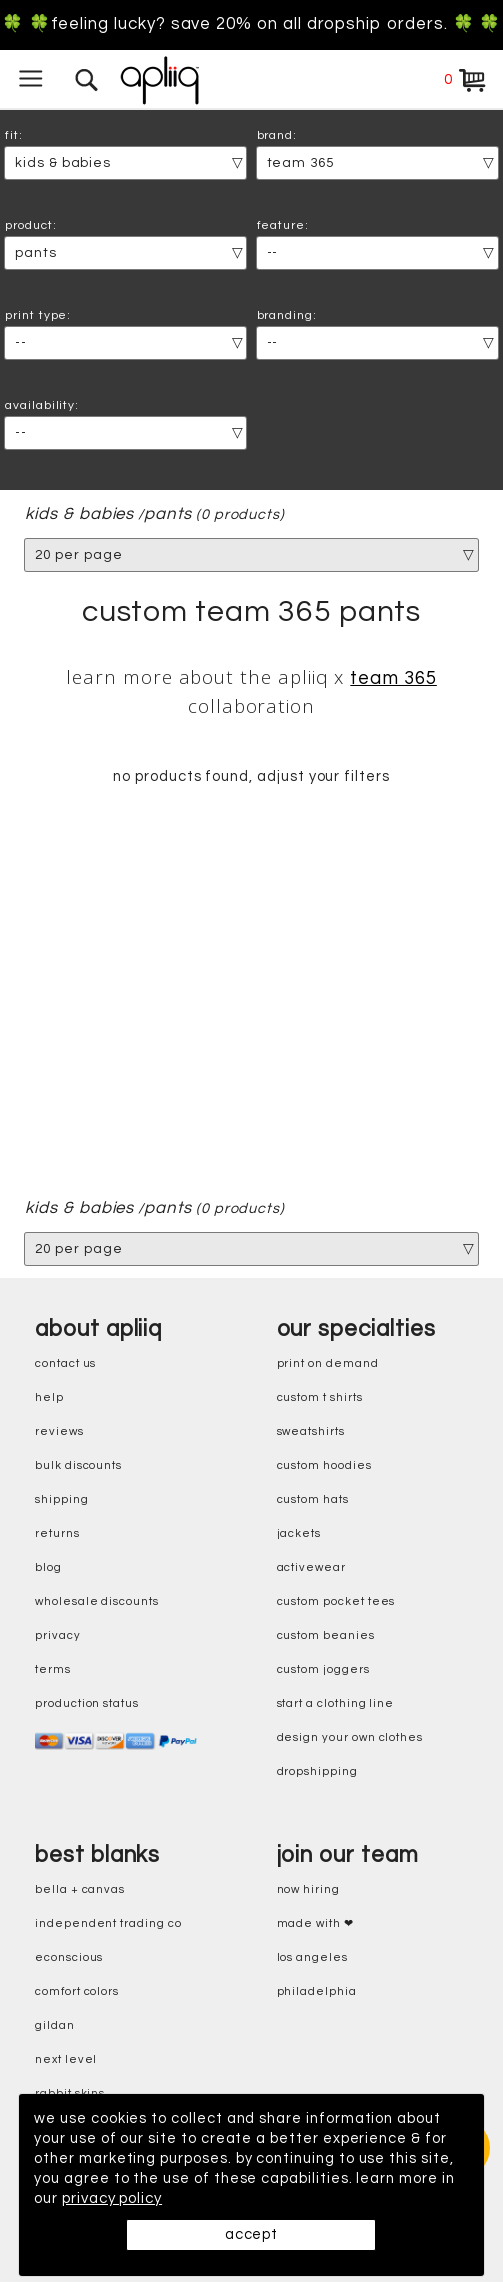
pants (169, 514)
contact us (65, 1364)
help (49, 1398)
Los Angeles (312, 1958)
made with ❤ (315, 1924)
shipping (62, 1500)
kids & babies (79, 514)
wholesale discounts (97, 1602)
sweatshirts (311, 1432)
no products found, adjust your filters (251, 777)
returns (57, 1534)
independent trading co (108, 1924)
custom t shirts (320, 1398)
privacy (58, 1636)
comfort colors (77, 1992)
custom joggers (323, 1670)
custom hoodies (324, 1466)
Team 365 (393, 678)
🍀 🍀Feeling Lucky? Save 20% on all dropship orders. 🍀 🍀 (252, 24)
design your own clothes (350, 1738)
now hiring (308, 1890)
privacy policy (112, 2198)
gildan (55, 2026)
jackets (299, 1534)
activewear (311, 1568)
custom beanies (326, 1636)
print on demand (328, 1364)
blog (48, 1568)
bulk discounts (78, 1466)
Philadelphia (317, 1992)
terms (53, 1670)
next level (66, 2060)
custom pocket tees (336, 1602)
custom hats (313, 1500)
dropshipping (317, 1772)
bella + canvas (80, 1890)
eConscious (69, 1958)
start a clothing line (336, 1704)
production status (87, 1704)
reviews (59, 1432)
